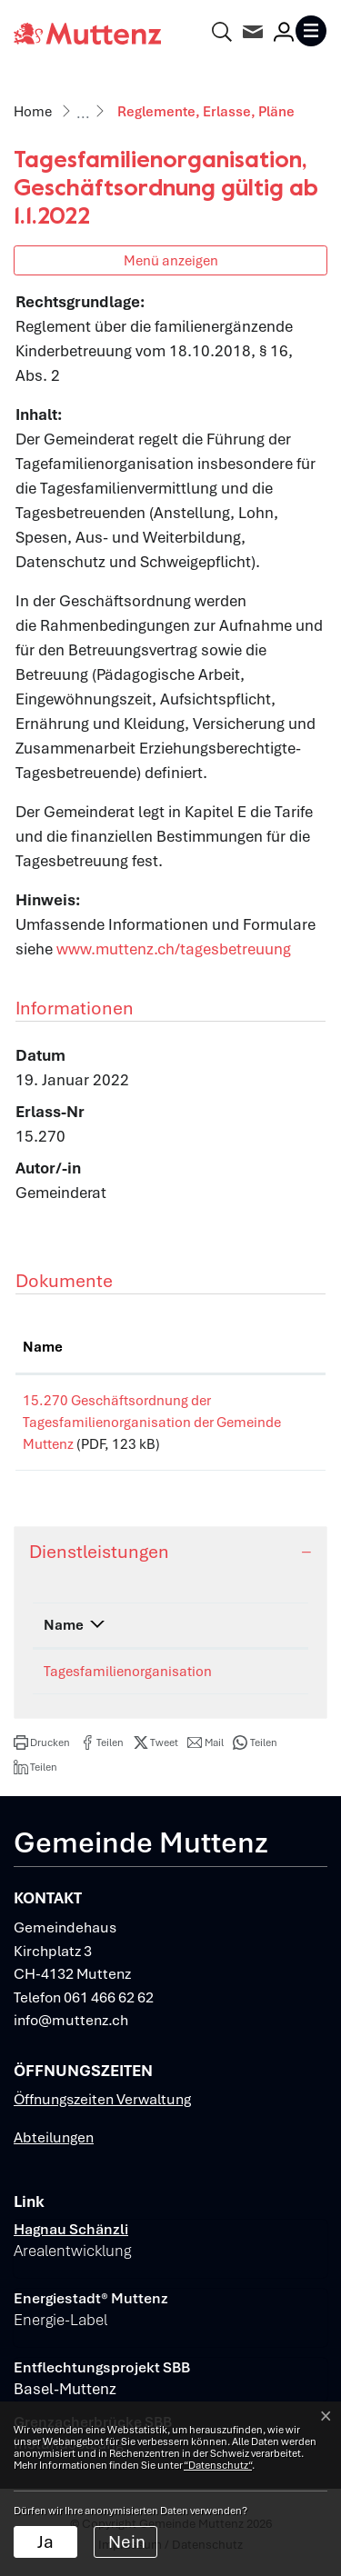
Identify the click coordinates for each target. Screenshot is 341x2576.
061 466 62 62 (109, 1997)
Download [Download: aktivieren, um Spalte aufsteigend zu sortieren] (279, 1347)
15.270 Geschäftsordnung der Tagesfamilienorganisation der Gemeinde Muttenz (118, 1422)
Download (282, 1404)
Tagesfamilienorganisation (128, 1671)
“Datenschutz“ (218, 2465)
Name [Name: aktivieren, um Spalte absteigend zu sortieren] (64, 1625)
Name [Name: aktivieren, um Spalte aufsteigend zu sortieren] (43, 1347)
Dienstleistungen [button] (99, 1552)
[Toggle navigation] (311, 31)
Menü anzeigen (171, 260)
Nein (126, 2542)
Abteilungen (54, 2137)
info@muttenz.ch (71, 2020)
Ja (45, 2542)
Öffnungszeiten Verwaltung (102, 2099)
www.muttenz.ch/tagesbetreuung (173, 949)
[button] (42, 1742)
